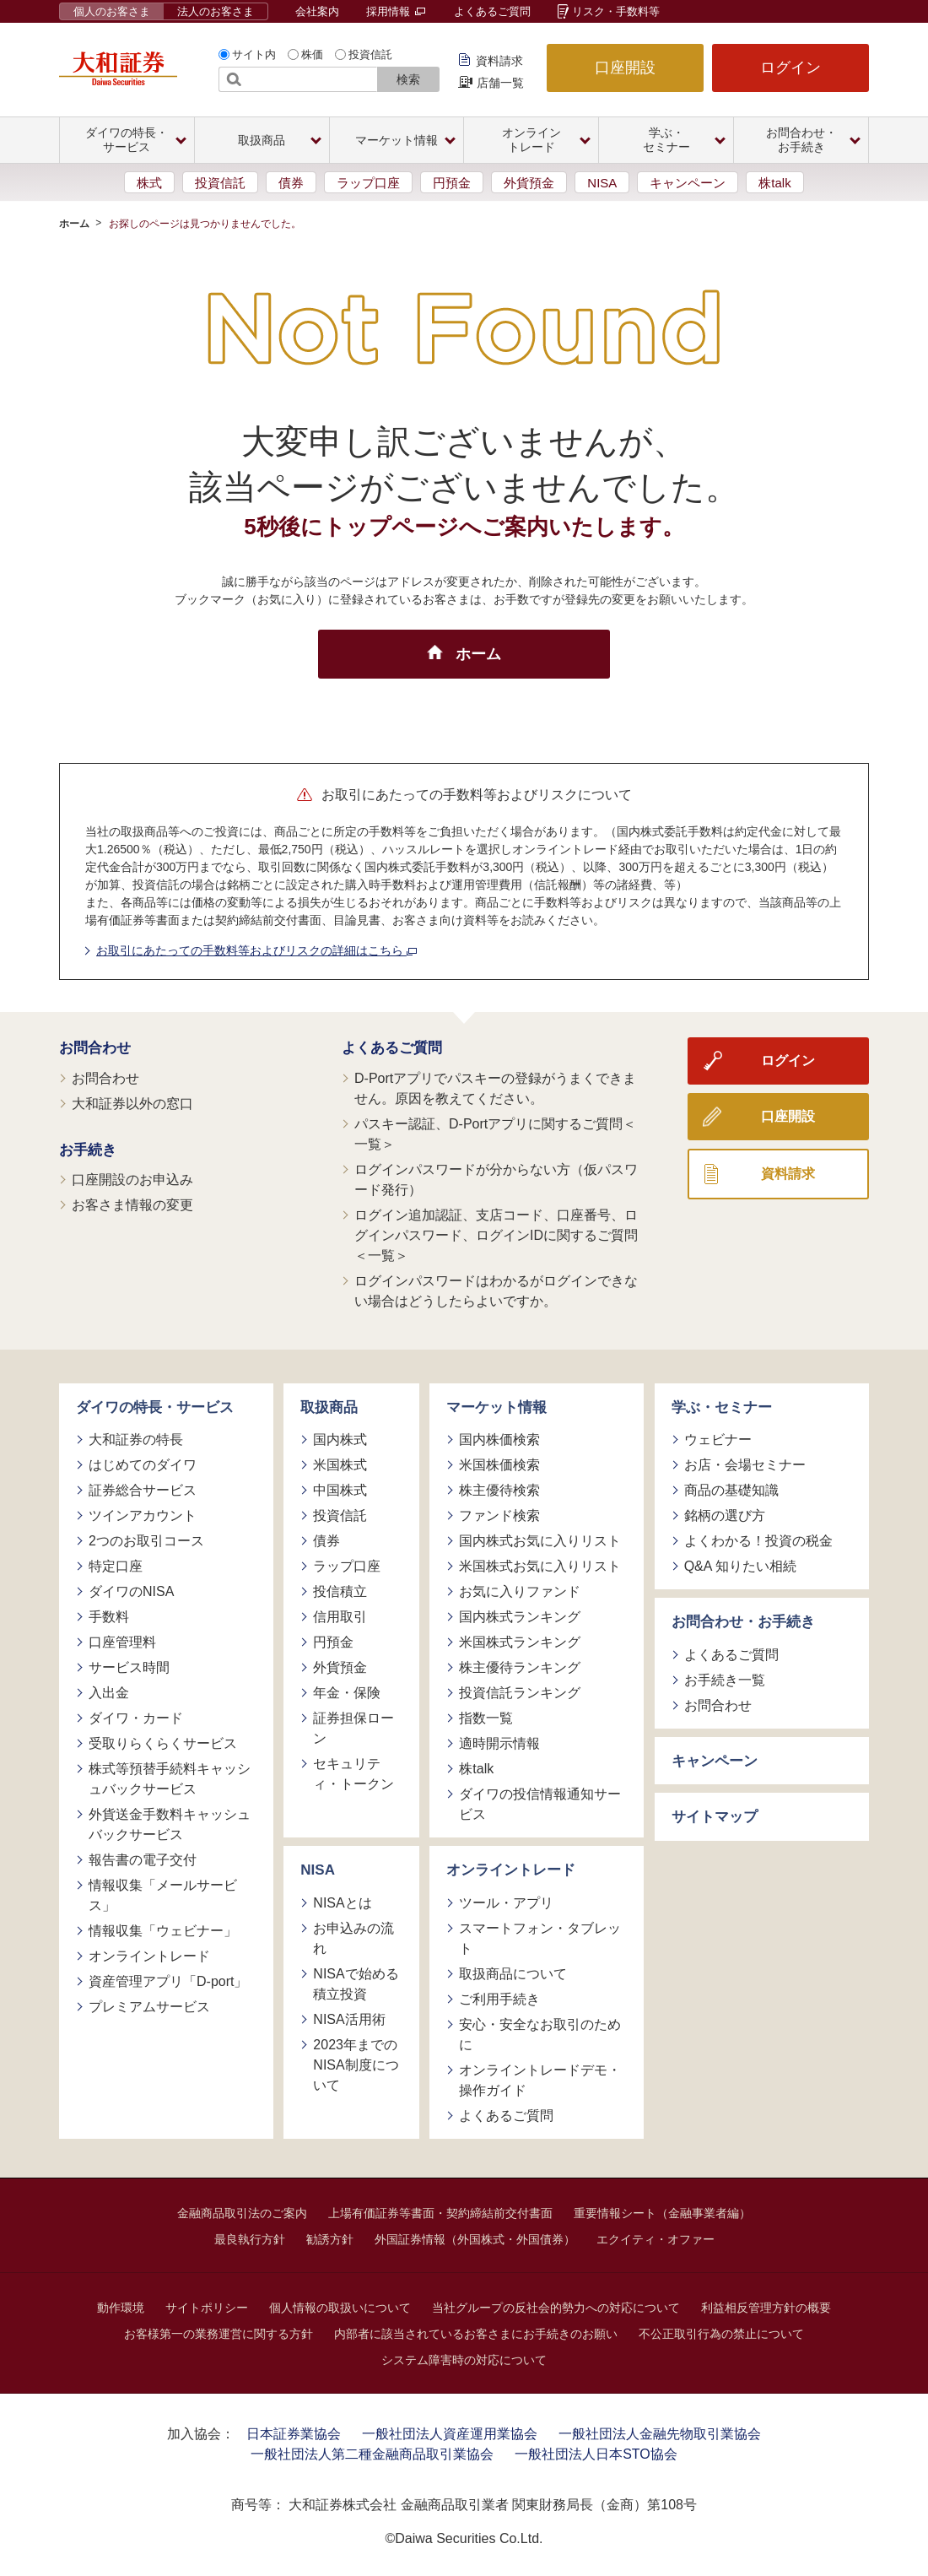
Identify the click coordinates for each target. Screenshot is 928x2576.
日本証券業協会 (293, 2434)
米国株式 (340, 1465)
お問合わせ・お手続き (743, 1622)
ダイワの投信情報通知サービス (540, 1804)
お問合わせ (95, 1048)
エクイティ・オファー (655, 2239)
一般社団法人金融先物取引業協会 (659, 2434)
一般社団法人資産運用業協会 (449, 2434)
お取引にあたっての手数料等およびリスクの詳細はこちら (256, 950)
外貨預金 (529, 183)
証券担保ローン (353, 1728)
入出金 (109, 1693)
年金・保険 (346, 1693)
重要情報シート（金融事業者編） (662, 2213)
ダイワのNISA (131, 1591)
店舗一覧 (500, 82)
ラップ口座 (368, 183)
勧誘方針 (329, 2239)
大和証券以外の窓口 (132, 1103)
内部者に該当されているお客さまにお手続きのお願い (476, 2334)
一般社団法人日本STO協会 (596, 2454)
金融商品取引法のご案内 (242, 2213)
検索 (408, 79)
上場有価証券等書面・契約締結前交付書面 (440, 2213)
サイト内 (254, 54)
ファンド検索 (499, 1515)
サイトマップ (715, 1817)
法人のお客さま (215, 11)
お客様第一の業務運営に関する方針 (218, 2334)
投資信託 (370, 54)
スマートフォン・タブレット (540, 1938)
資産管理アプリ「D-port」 (168, 1981)
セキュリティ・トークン (353, 1773)
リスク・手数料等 (616, 11)
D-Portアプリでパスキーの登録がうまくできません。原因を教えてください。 (495, 1088)
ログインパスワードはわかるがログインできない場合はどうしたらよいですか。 (496, 1291)
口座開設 (625, 67)
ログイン (790, 67)
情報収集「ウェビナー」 (163, 1931)
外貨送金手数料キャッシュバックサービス (170, 1824)
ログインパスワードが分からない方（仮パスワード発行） (496, 1179)
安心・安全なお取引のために (540, 2034)
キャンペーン (688, 183)
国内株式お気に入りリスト (540, 1541)
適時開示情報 (499, 1743)
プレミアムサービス (149, 2007)
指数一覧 (486, 1718)
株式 (149, 183)
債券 (291, 183)
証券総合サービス (143, 1490)
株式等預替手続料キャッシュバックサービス (170, 1779)
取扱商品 (329, 1407)
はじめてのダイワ (143, 1465)
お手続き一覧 (724, 1680)
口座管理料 (122, 1642)
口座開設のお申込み (132, 1179)
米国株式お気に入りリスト (540, 1566)
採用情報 (395, 11)
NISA (602, 183)
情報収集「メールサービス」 (163, 1895)
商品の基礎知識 (731, 1490)
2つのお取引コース (146, 1541)
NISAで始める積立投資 (355, 1984)
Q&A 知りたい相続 (740, 1566)
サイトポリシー (206, 2307)
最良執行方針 (249, 2239)
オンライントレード (149, 1956)
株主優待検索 (499, 1490)
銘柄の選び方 (724, 1515)
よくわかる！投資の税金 (758, 1541)
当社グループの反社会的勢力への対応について (556, 2307)
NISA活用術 (349, 2019)
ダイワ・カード (136, 1718)
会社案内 (317, 11)
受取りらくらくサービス (163, 1743)
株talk (774, 183)
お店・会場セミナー (745, 1465)
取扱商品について (513, 1974)
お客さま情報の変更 (132, 1205)
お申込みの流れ (353, 1938)
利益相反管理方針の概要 (766, 2307)
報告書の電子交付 (143, 1860)
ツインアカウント (143, 1515)
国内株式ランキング (519, 1617)
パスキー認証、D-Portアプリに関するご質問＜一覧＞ (495, 1134)
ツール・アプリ (506, 1903)
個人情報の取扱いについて (340, 2307)
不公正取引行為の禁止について (721, 2334)
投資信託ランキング (519, 1693)
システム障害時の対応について (464, 2360)
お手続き (87, 1150)
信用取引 (340, 1617)
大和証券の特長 (136, 1439)
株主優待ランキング (519, 1667)
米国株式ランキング (519, 1642)
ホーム (74, 224)
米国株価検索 (499, 1465)
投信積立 (340, 1591)
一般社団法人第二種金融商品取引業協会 (372, 2454)
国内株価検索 (499, 1439)
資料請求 (499, 61)
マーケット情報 (496, 1407)
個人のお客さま (111, 11)
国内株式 (340, 1439)
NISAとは (342, 1903)
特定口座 (116, 1566)
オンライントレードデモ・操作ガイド (540, 2080)
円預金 (452, 183)
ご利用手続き (499, 1999)
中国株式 (340, 1490)
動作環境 (120, 2307)
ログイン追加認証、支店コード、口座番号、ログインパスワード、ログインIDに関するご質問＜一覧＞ (496, 1235)
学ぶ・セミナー (722, 1407)
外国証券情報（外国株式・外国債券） (475, 2239)
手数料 (109, 1617)
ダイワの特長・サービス (155, 1407)
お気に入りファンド (519, 1591)
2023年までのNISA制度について (355, 2065)
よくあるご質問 (492, 11)
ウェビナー (718, 1439)
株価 (312, 54)
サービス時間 (129, 1667)
